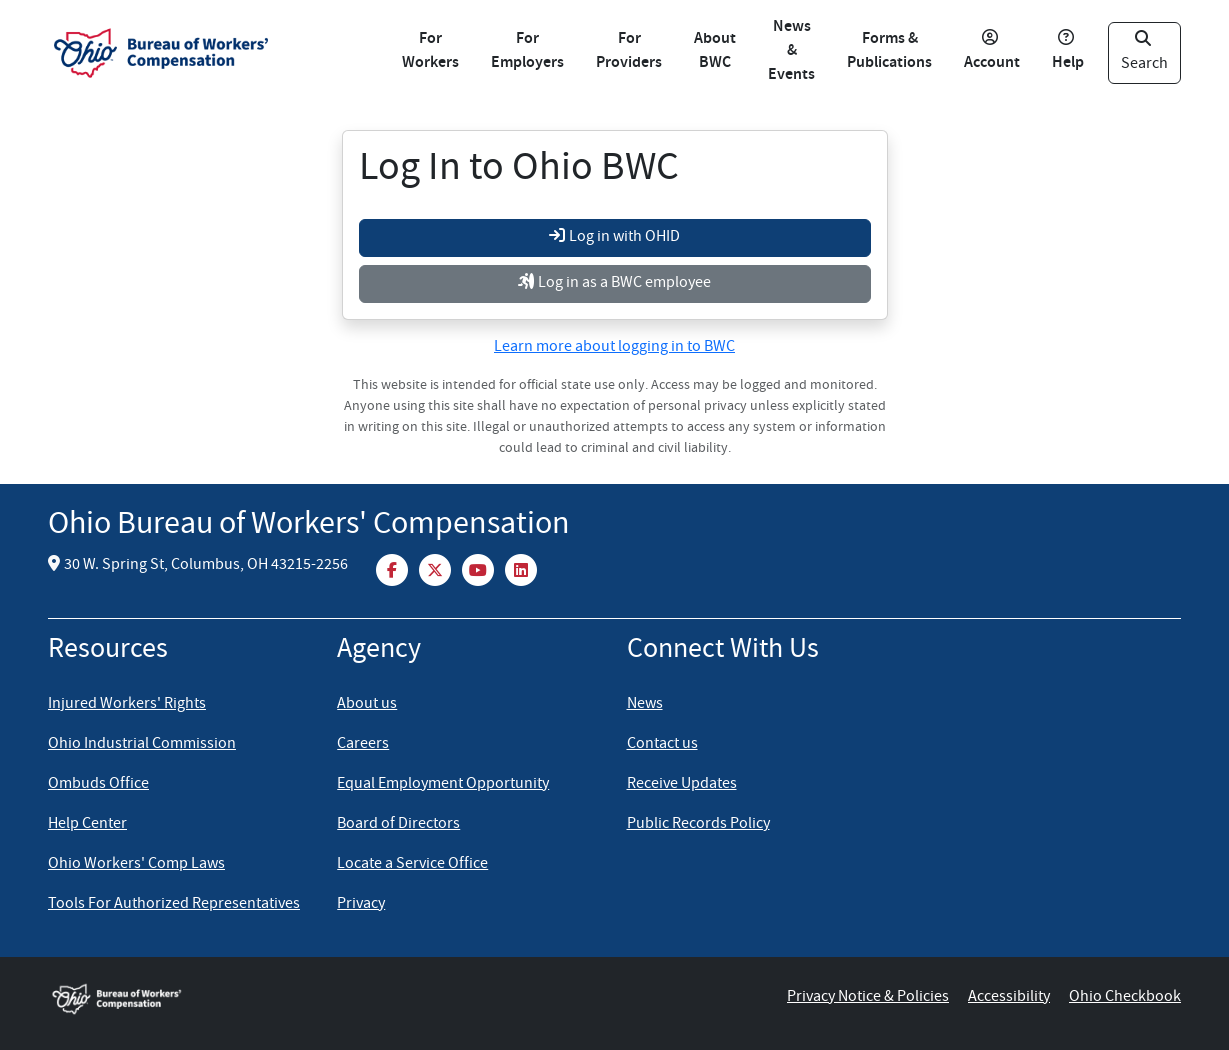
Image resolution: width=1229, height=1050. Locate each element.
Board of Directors (398, 825)
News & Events (791, 51)
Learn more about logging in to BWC (614, 348)
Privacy (361, 905)
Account (992, 52)
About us (367, 705)
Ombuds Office (98, 785)
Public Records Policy (698, 825)
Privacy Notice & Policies (868, 998)
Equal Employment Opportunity (443, 785)
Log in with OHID (614, 238)
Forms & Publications (889, 51)
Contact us (662, 745)
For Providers (629, 51)
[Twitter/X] (436, 569)
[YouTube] (479, 569)
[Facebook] (393, 569)
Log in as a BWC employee (614, 284)
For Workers (430, 51)
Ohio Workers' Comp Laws (136, 865)
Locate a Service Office (412, 865)
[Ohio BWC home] (148, 998)
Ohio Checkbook (1125, 998)
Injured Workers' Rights (127, 705)
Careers (363, 745)
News (645, 705)
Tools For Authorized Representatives (174, 905)
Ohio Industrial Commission (142, 745)
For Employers (527, 51)
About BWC (715, 51)
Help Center (87, 825)
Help (1068, 52)
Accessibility (1009, 998)
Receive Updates (682, 785)
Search (1144, 53)
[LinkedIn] (521, 569)
